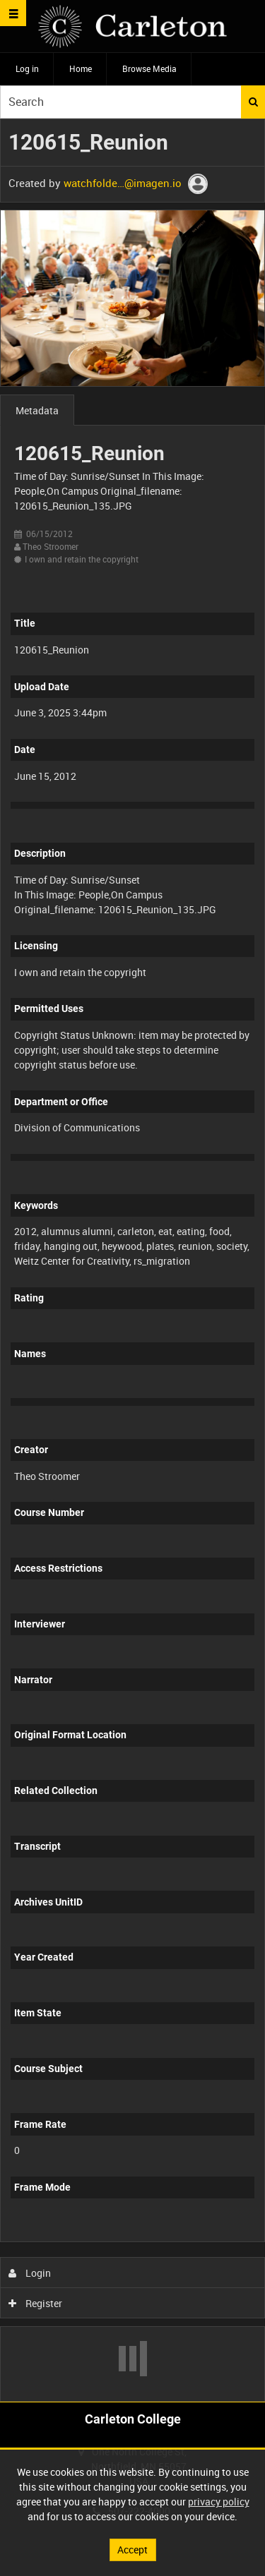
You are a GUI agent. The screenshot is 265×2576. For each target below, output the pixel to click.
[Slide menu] (13, 13)
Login (30, 2273)
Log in (27, 68)
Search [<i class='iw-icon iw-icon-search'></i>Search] (253, 102)
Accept (132, 2549)
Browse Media (149, 68)
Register (35, 2303)
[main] (132, 1260)
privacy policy (218, 2501)
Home (80, 68)
